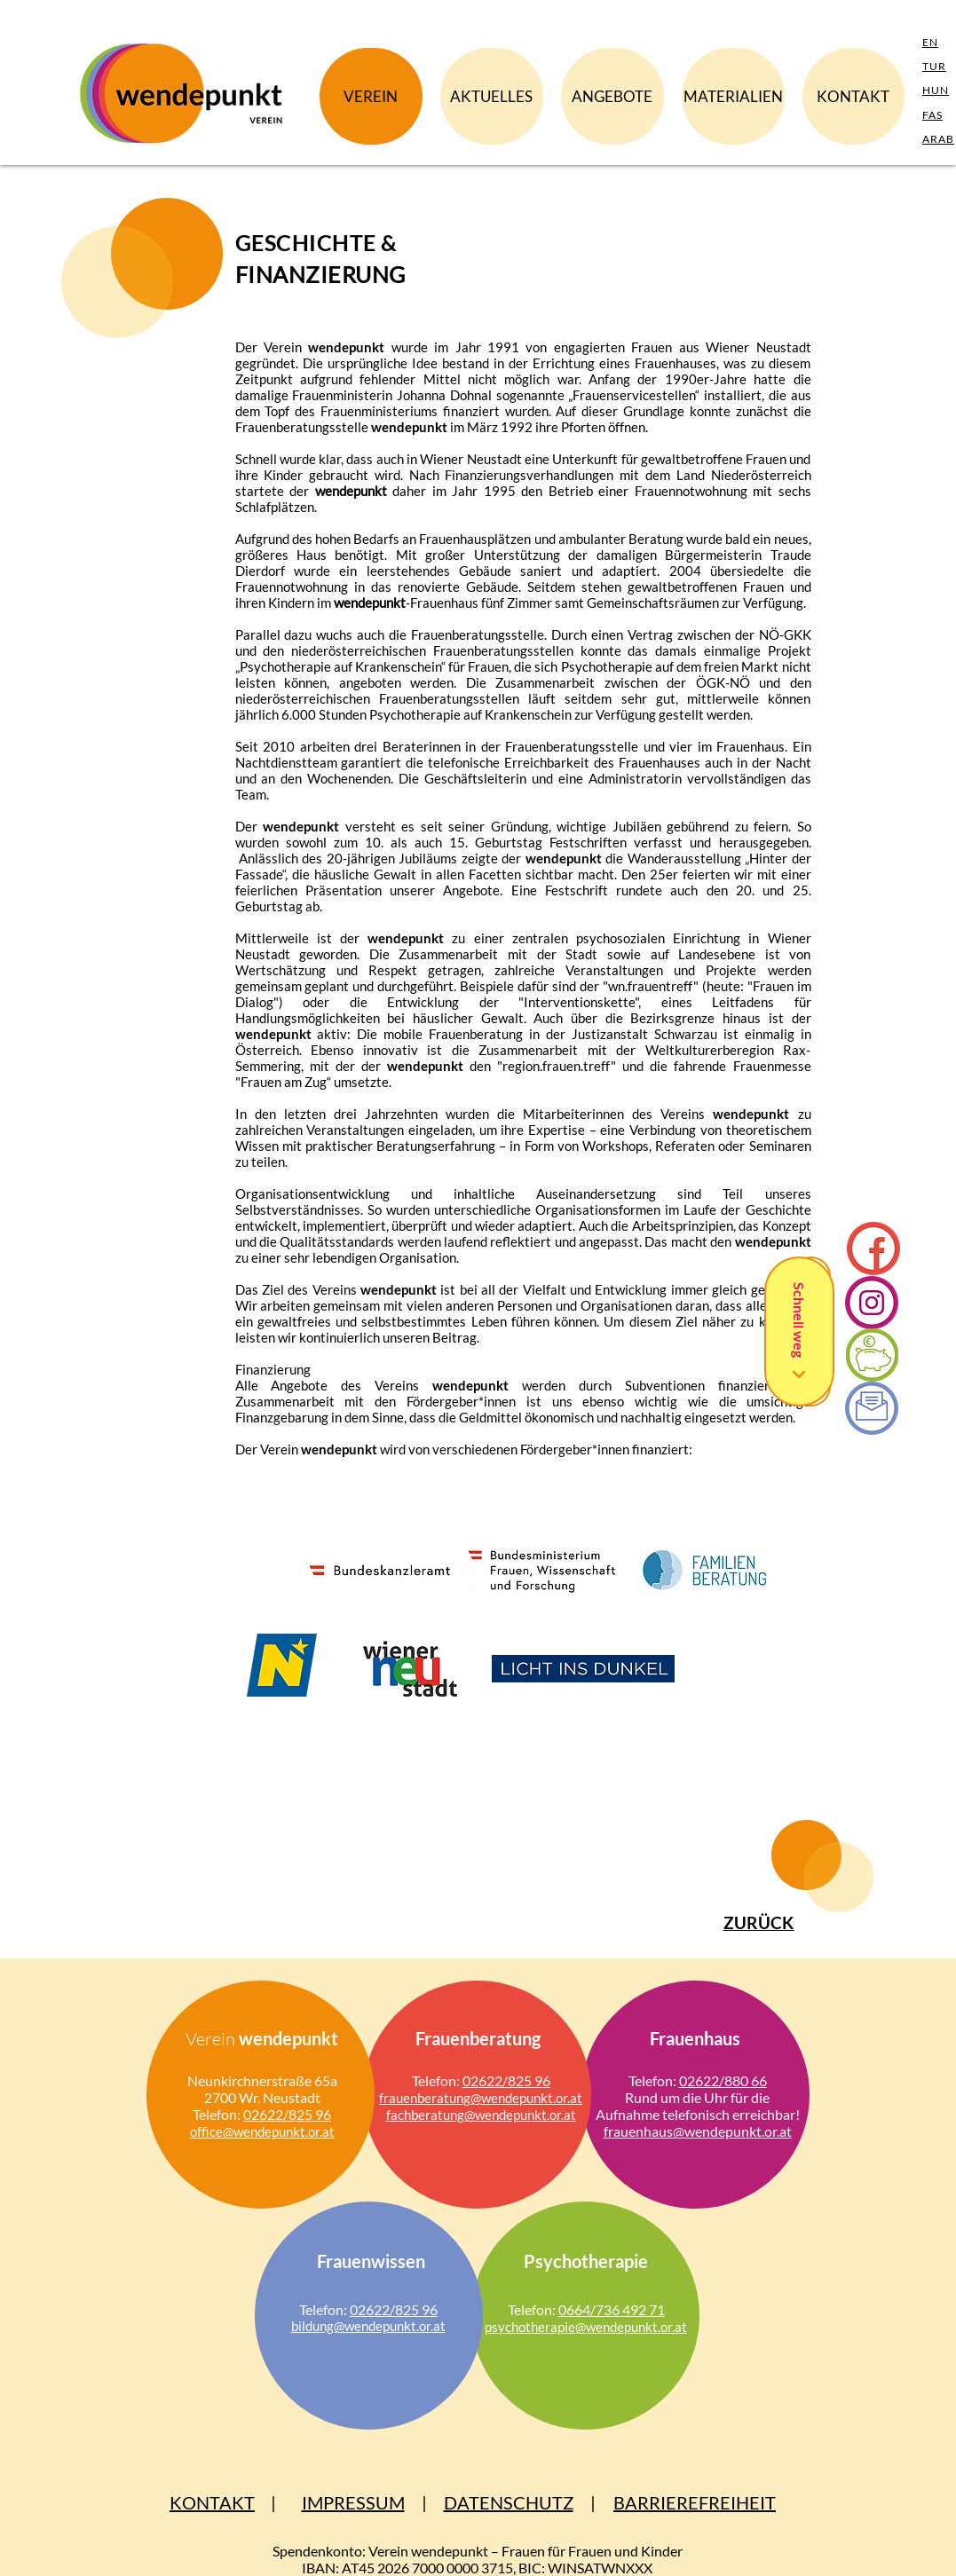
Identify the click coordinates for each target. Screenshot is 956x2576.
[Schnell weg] (799, 1331)
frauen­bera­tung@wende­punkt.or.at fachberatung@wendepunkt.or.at (480, 2106)
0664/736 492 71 (611, 2309)
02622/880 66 (723, 2080)
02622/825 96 (287, 2114)
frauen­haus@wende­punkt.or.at (698, 2131)
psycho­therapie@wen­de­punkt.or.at (586, 2327)
